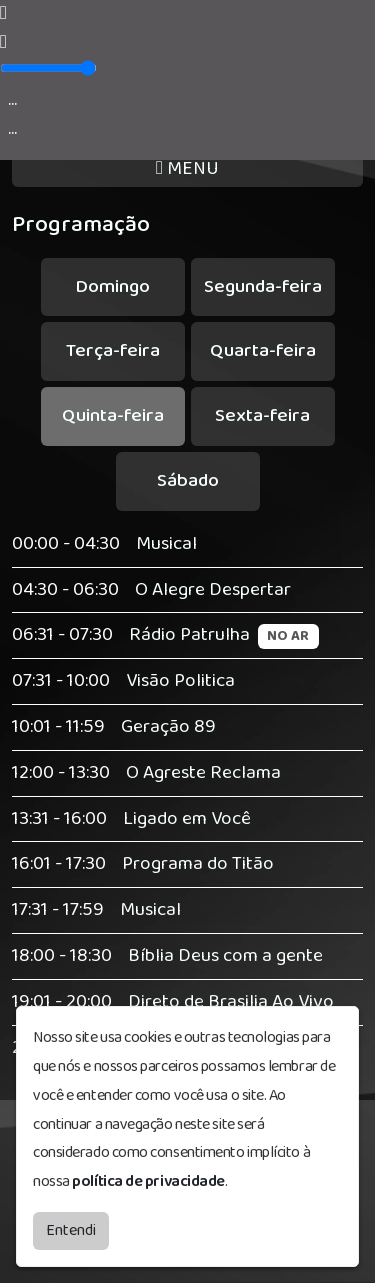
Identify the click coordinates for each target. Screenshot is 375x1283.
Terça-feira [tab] (113, 350)
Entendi (71, 1230)
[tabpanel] (187, 796)
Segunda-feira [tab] (263, 286)
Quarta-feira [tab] (263, 350)
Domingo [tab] (112, 286)
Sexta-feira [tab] (262, 415)
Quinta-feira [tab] (113, 415)
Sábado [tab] (188, 480)
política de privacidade (148, 1181)
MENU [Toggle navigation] (187, 168)
